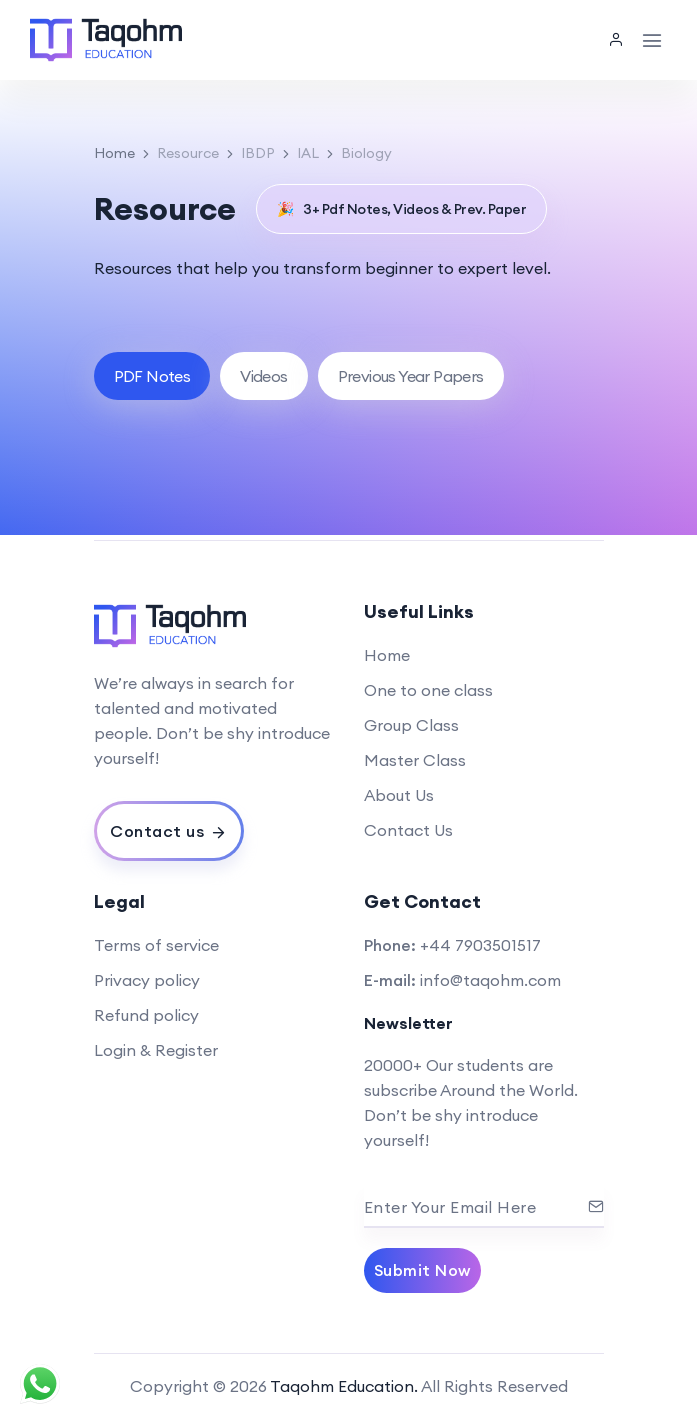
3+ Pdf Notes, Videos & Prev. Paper (402, 209)
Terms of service (156, 945)
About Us (399, 795)
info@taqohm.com (490, 980)
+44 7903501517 (480, 945)
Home (114, 153)
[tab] (152, 376)
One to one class (428, 690)
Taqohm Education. (344, 1386)
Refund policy (146, 1015)
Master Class (415, 760)
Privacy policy (147, 980)
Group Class (411, 725)
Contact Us (408, 830)
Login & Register (156, 1050)
